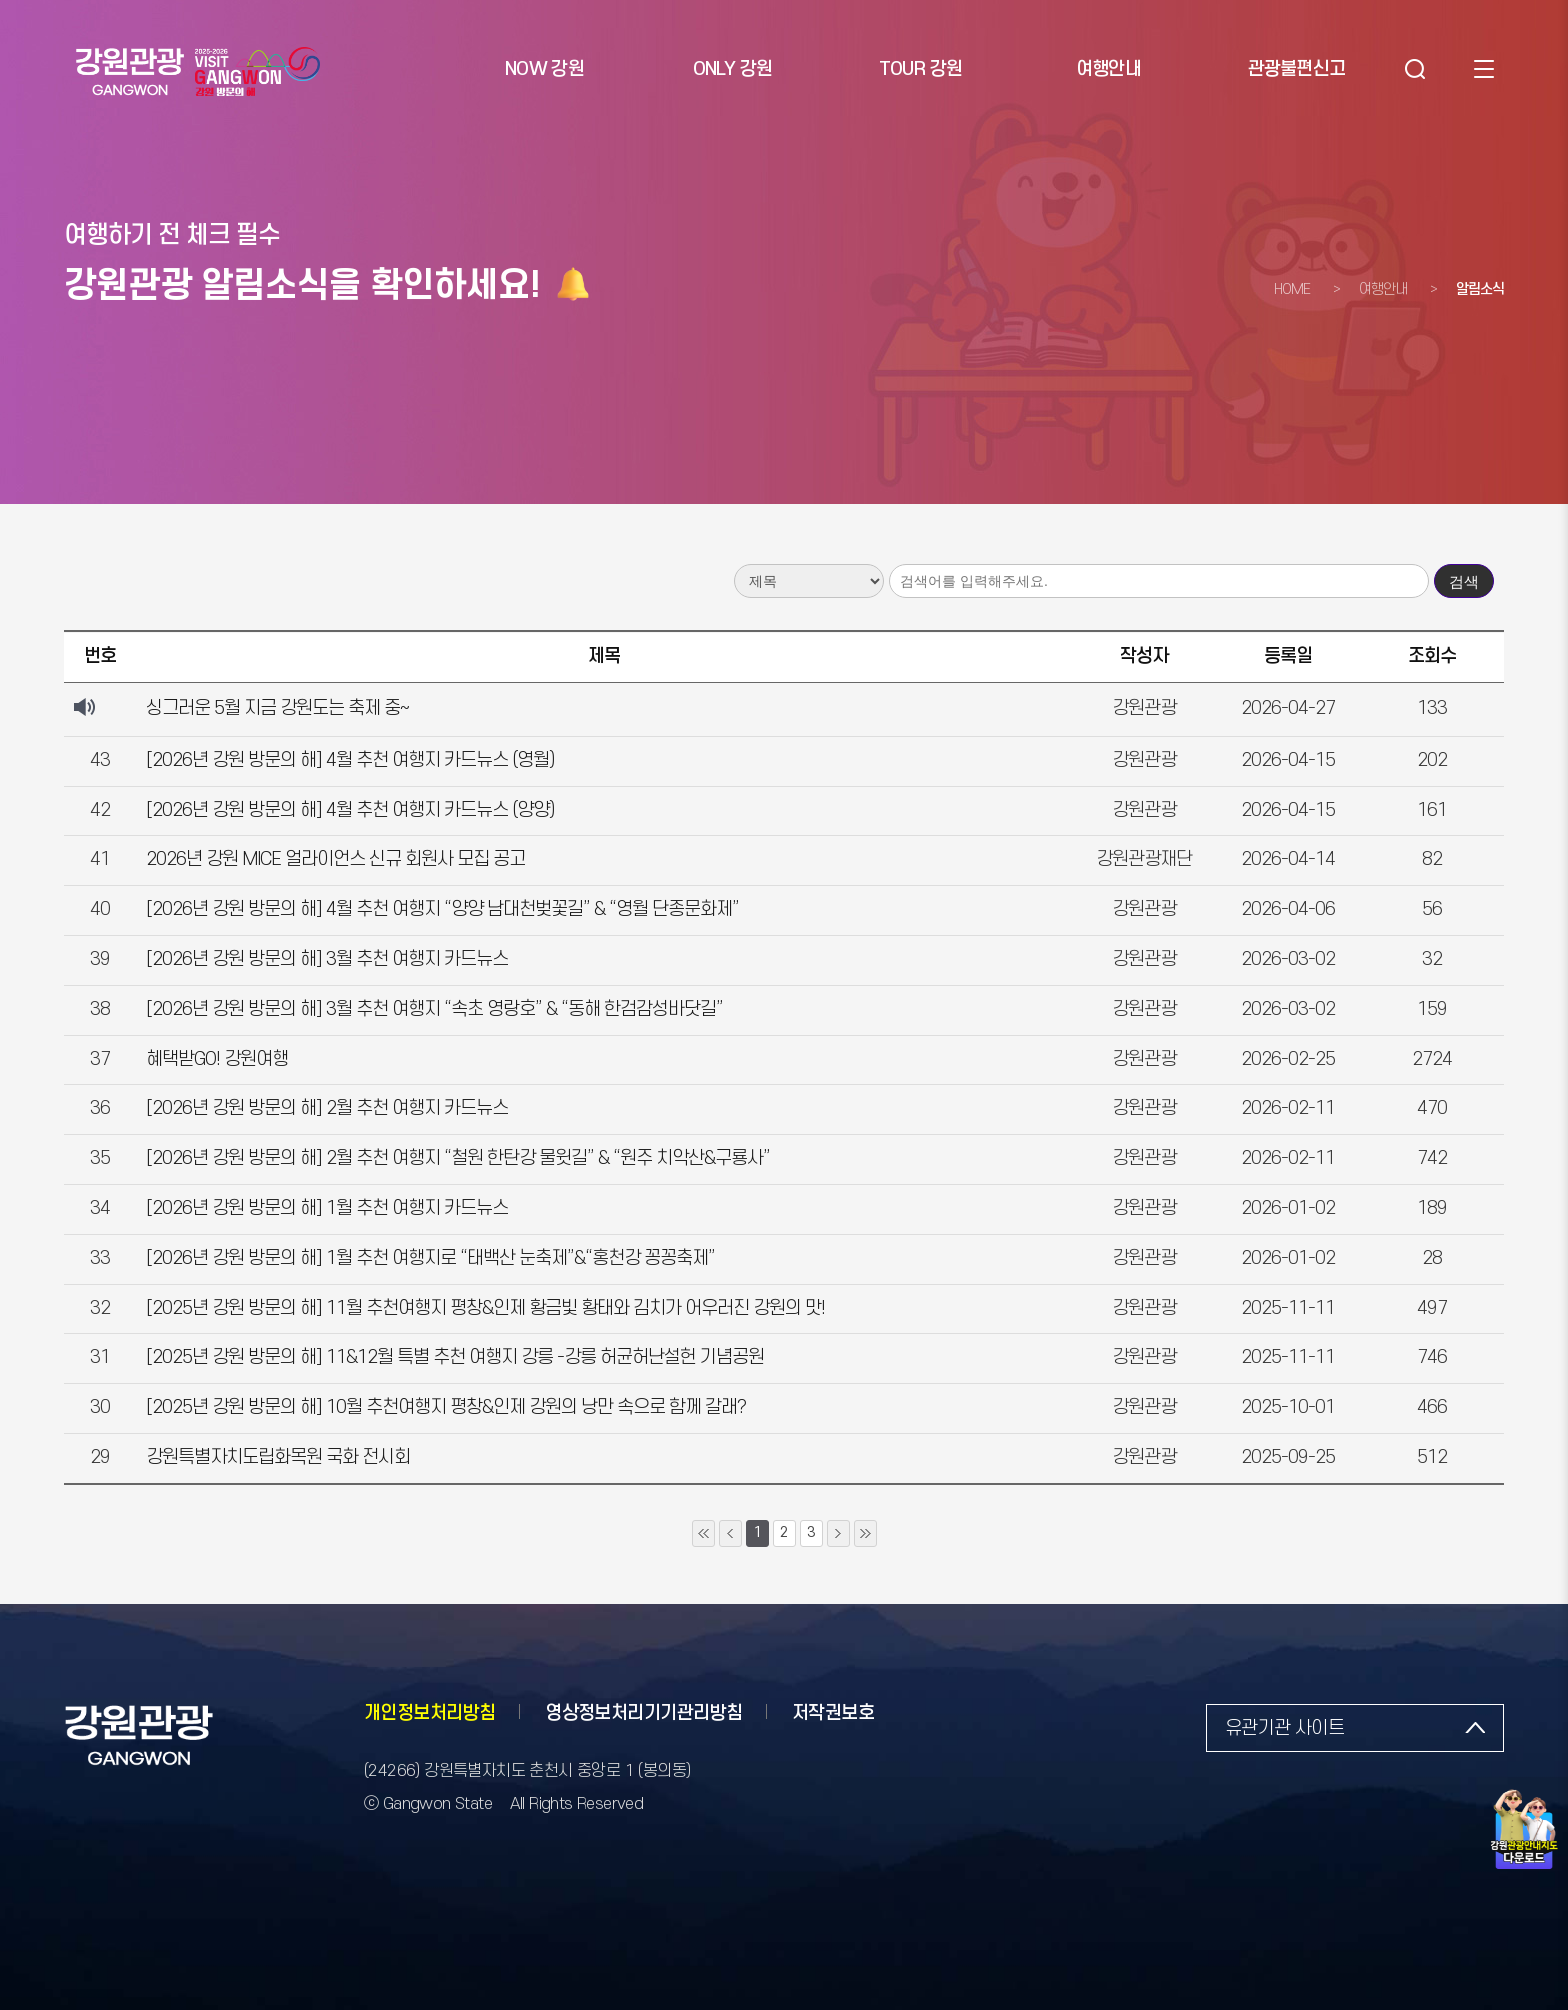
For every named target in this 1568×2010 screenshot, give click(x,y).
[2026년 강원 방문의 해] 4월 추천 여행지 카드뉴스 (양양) (350, 810)
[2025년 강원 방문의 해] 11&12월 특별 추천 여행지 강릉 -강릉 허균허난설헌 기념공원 (455, 1357)
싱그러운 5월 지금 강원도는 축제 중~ (277, 708)
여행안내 (1383, 289)
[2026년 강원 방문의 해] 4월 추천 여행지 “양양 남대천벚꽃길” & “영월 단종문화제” (442, 909)
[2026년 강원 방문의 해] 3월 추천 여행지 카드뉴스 (327, 959)
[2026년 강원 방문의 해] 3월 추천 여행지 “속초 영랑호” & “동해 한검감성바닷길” (434, 1009)
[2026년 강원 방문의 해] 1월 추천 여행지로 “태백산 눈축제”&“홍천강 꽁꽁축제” (430, 1258)
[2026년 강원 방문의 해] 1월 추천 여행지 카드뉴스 (327, 1208)
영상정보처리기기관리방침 (643, 1714)
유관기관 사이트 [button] (1284, 1728)
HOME (1292, 289)
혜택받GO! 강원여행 (217, 1059)
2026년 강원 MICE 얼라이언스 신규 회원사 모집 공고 (335, 859)
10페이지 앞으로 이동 (703, 1533)
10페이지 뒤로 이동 (865, 1533)
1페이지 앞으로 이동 (730, 1533)
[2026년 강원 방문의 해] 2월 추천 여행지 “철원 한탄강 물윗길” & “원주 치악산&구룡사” (458, 1158)
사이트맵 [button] (1483, 70)
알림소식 (1480, 289)
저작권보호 (833, 1714)
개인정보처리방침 (429, 1714)
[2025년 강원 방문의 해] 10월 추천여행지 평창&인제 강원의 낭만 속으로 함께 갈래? (446, 1407)
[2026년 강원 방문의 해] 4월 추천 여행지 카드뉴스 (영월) (350, 760)
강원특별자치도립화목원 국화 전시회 (278, 1457)
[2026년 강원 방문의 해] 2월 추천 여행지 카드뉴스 (327, 1108)
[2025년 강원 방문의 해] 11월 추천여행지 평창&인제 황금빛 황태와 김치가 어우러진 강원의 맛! (485, 1308)
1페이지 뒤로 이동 (838, 1533)
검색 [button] (1413, 70)
